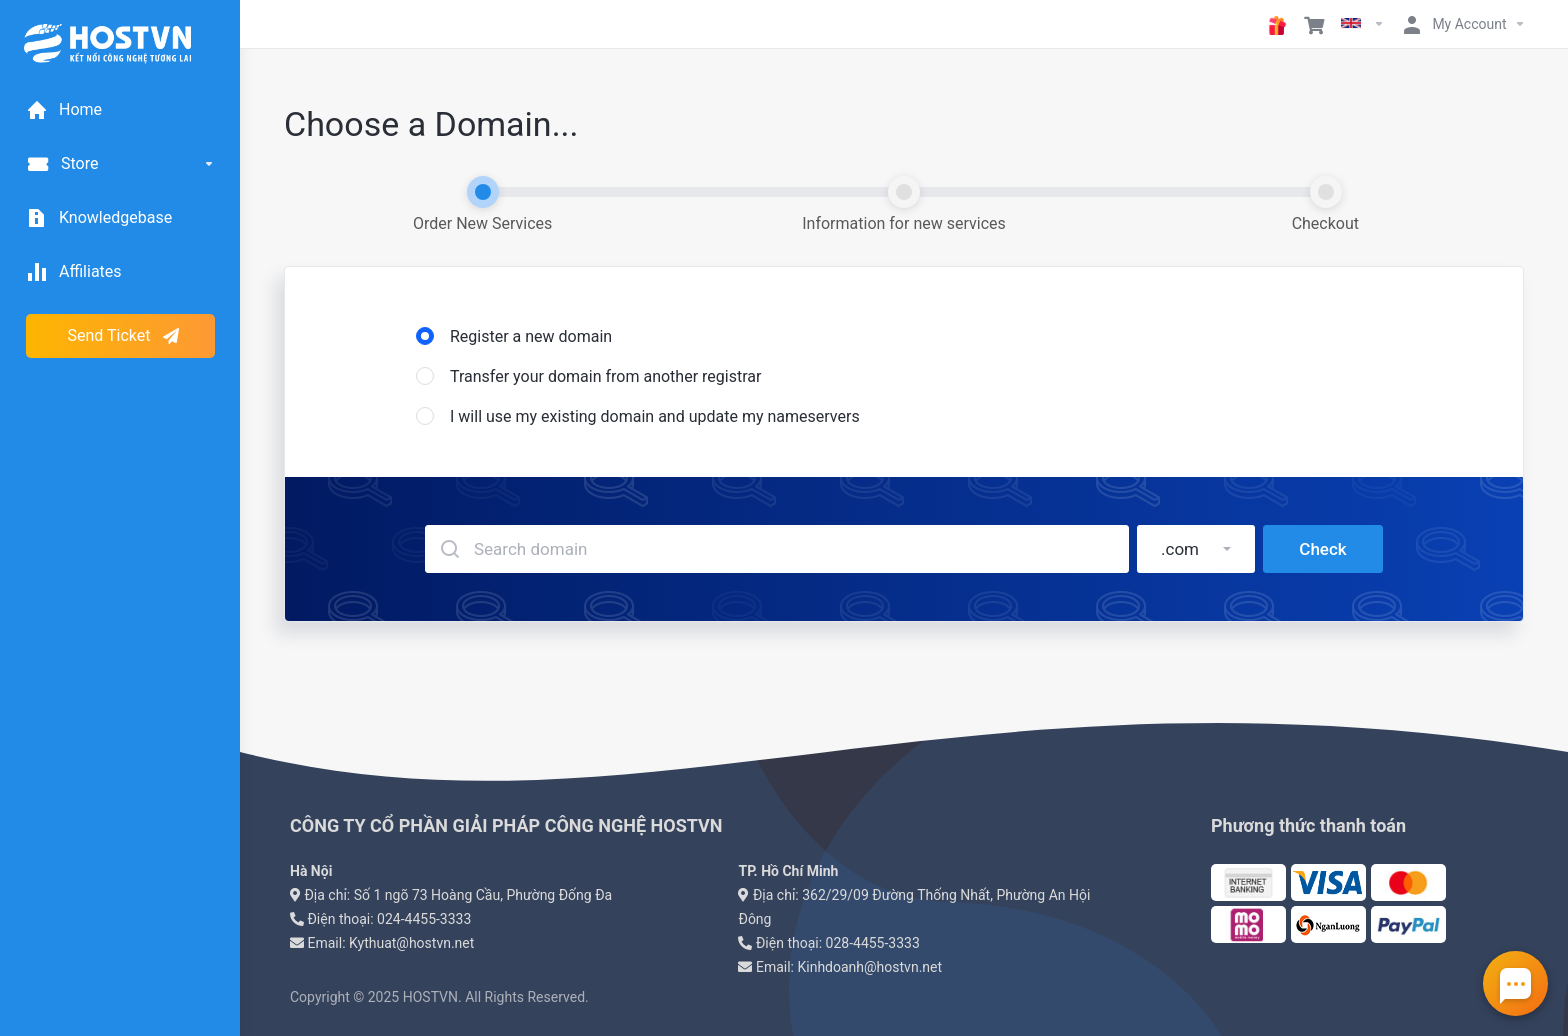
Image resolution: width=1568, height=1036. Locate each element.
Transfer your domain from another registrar (588, 376)
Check (1322, 549)
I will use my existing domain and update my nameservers (638, 416)
